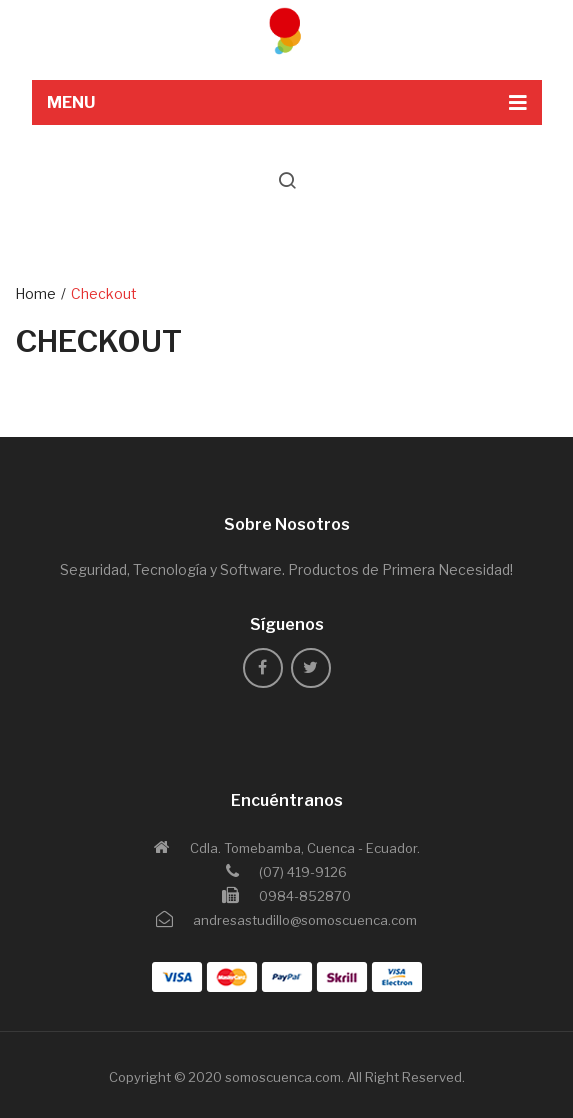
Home (35, 293)
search (287, 180)
